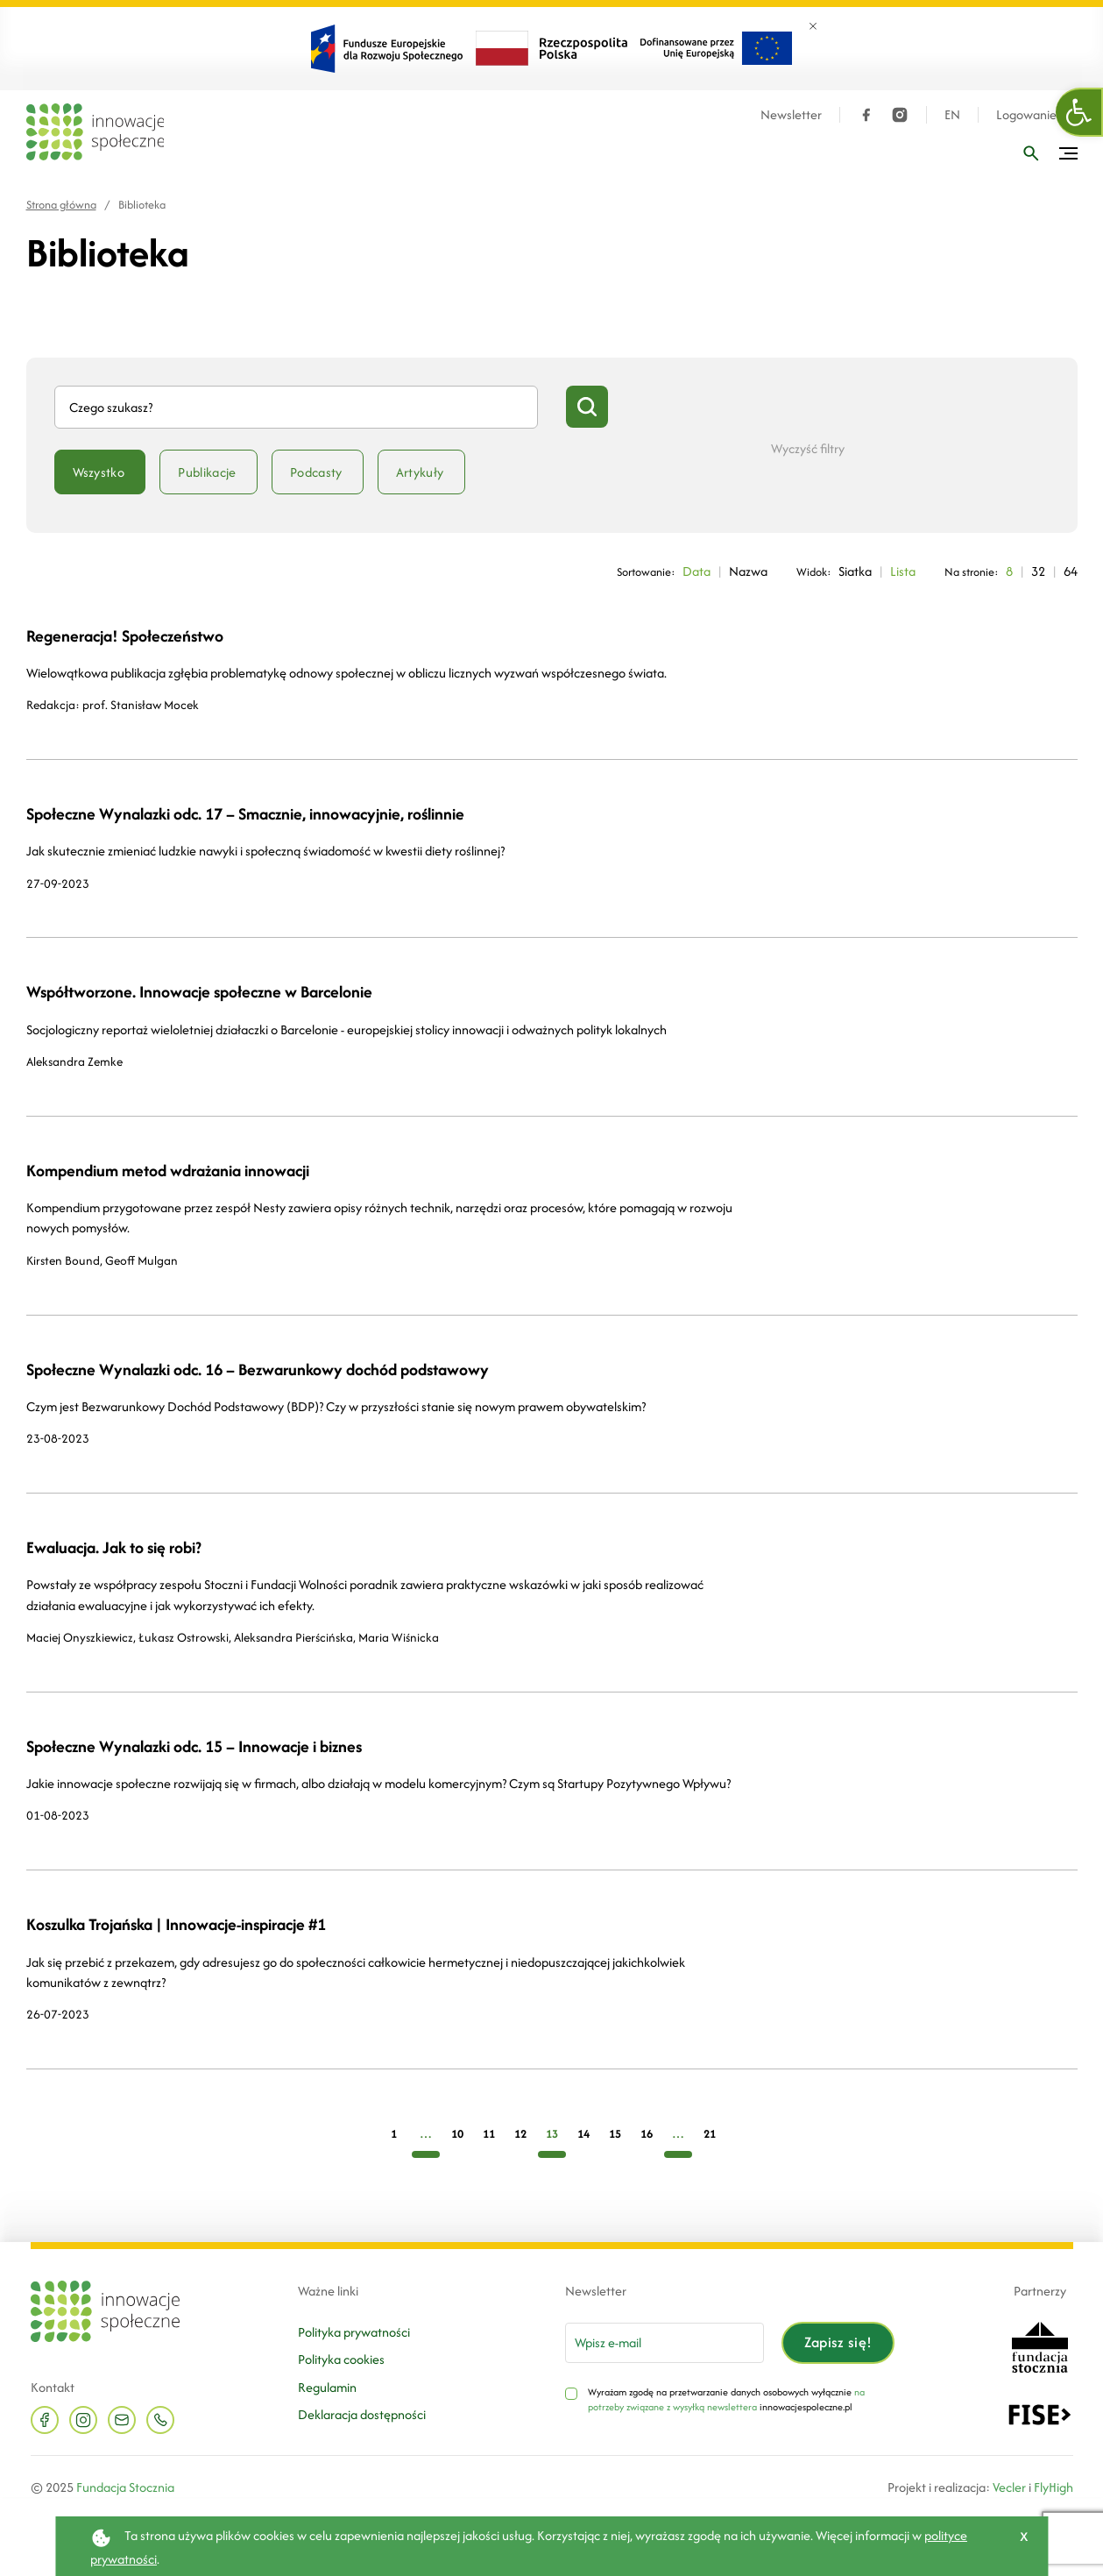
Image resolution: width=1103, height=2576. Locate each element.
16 (646, 2133)
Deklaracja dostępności (362, 2414)
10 (457, 2133)
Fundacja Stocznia (125, 2487)
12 (520, 2133)
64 (1071, 571)
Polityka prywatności (354, 2332)
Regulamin (327, 2387)
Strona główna (61, 204)
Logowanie (1026, 115)
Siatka (855, 571)
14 (583, 2133)
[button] (1079, 112)
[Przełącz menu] (1068, 153)
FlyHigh (1053, 2487)
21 (710, 2133)
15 (615, 2133)
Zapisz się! (838, 2341)
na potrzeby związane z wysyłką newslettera (726, 2400)
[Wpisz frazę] (1031, 153)
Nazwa (748, 571)
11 (489, 2133)
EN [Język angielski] (952, 115)
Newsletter (791, 115)
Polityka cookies (341, 2359)
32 (1038, 571)
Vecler (1009, 2487)
